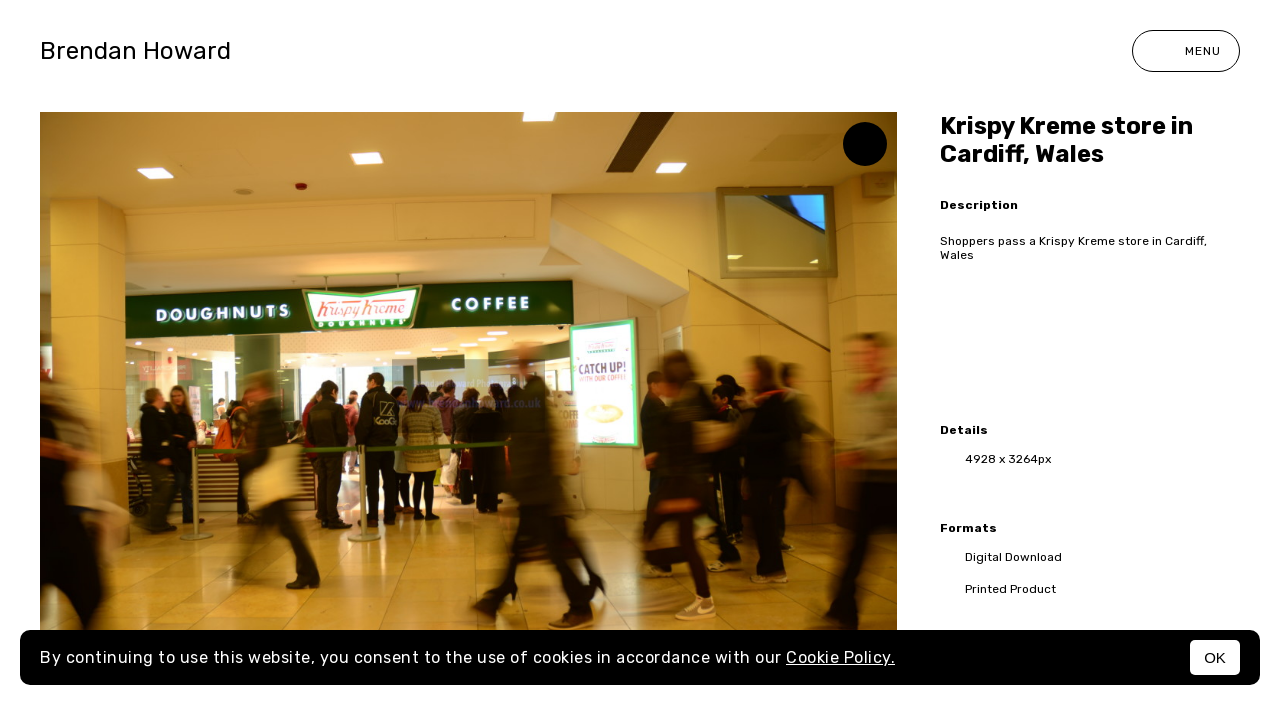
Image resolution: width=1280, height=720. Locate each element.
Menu (1186, 51)
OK (1215, 657)
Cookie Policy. (840, 657)
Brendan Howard (135, 51)
